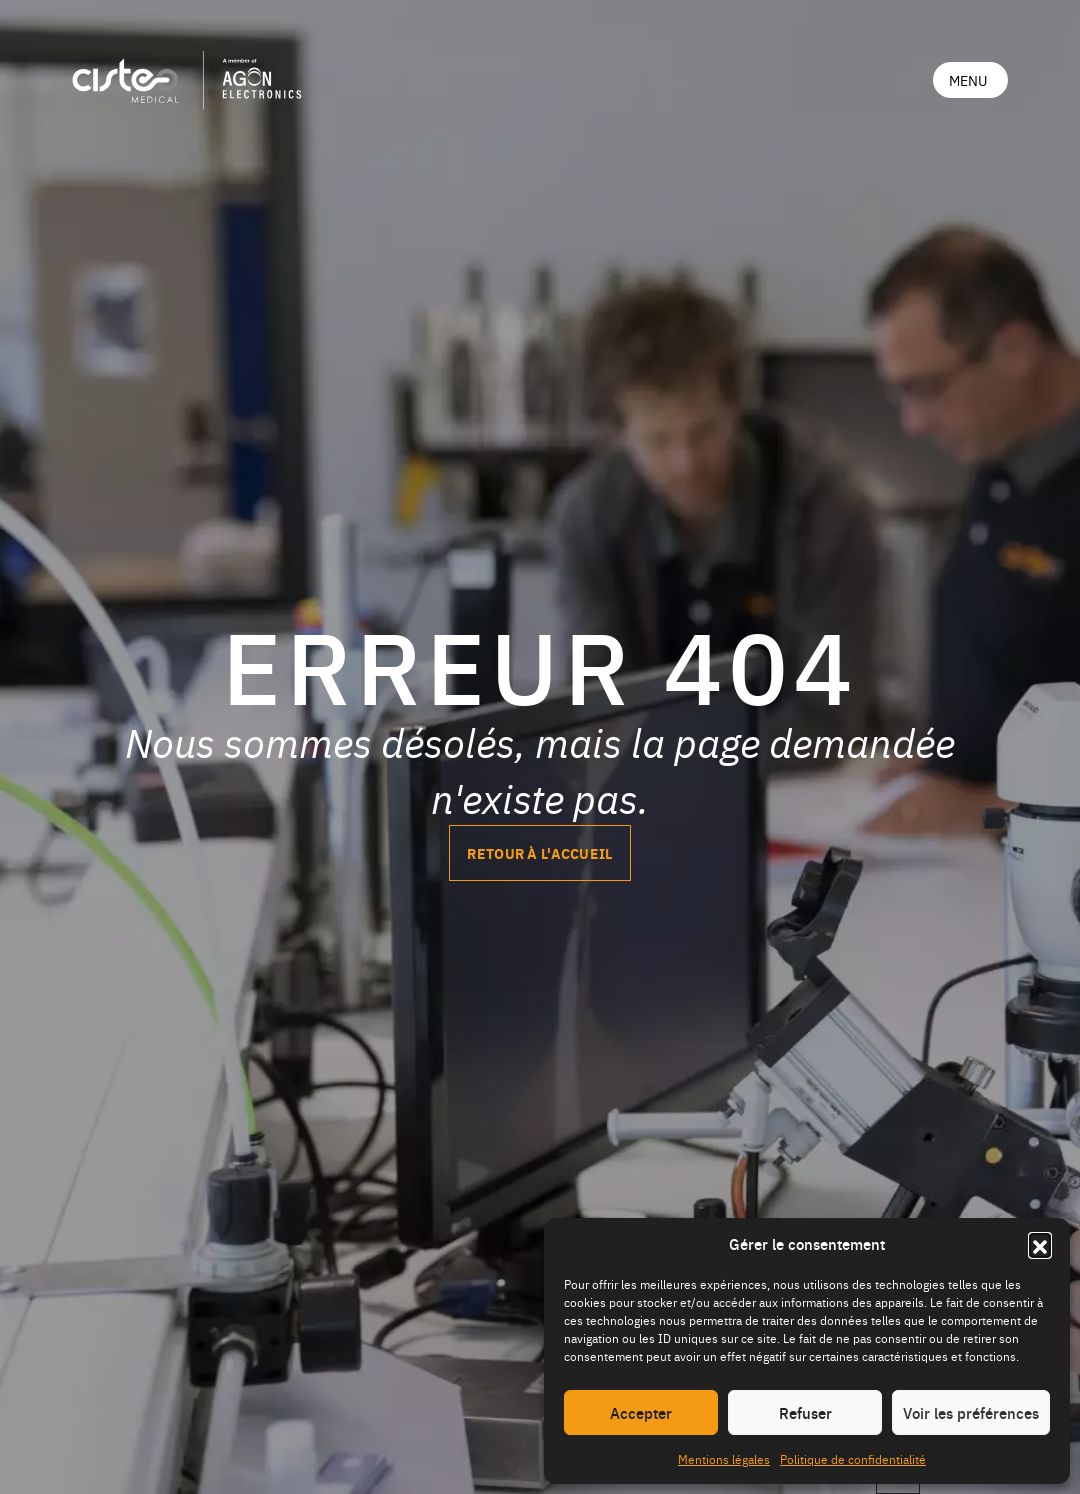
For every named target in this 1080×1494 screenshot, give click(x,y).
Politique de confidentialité (853, 1459)
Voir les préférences (971, 1412)
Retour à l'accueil (539, 853)
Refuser (805, 1412)
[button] (1040, 1244)
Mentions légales (724, 1459)
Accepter (641, 1412)
